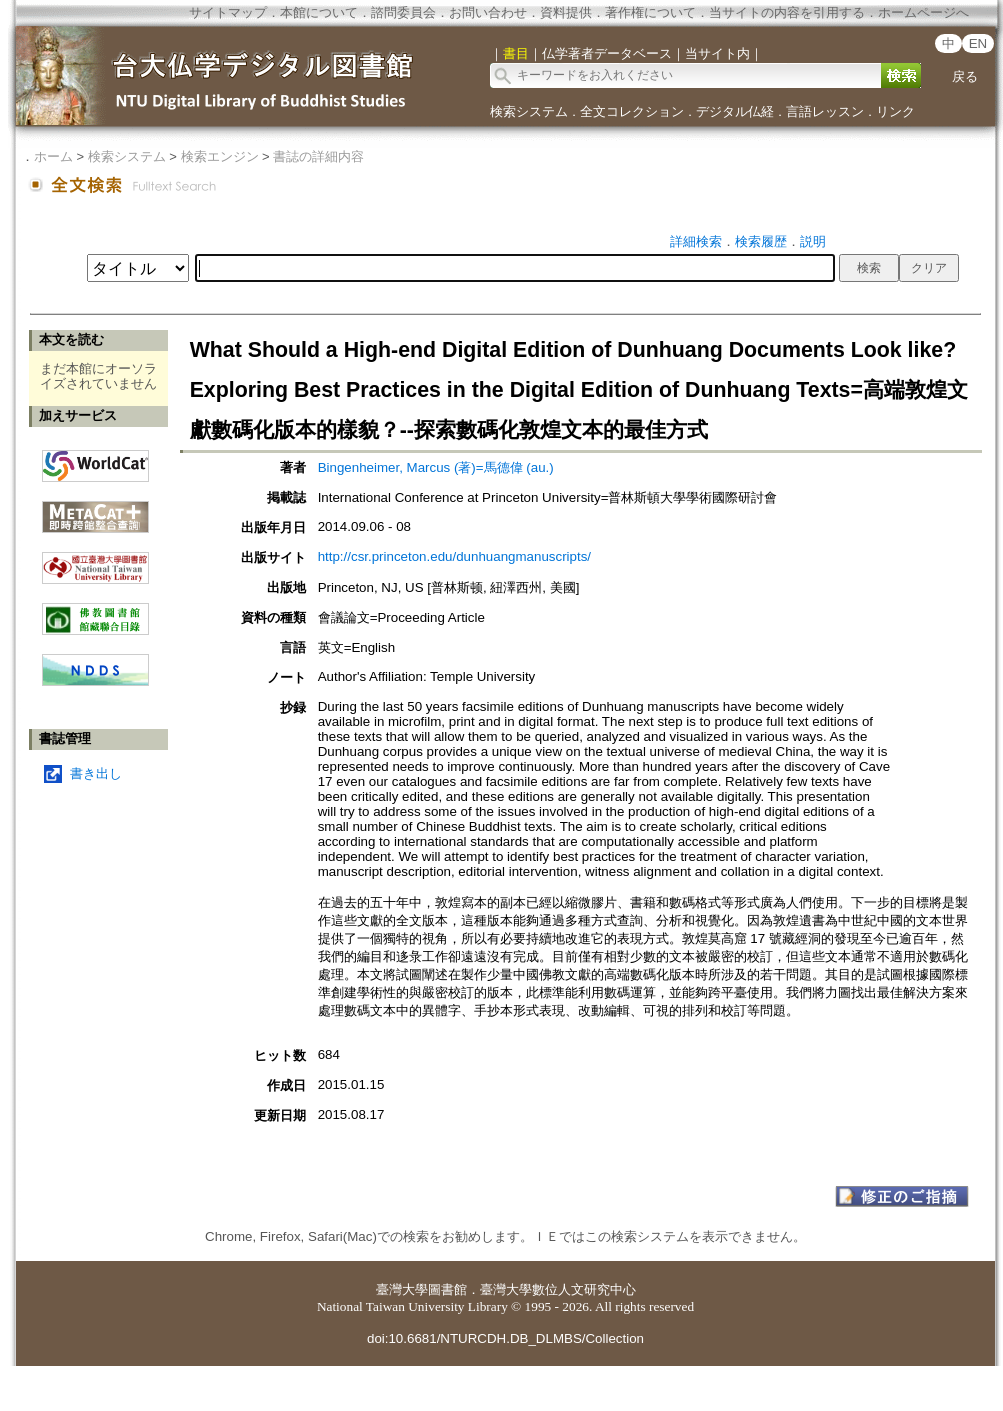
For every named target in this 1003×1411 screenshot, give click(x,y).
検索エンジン (220, 156)
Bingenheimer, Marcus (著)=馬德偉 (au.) (436, 467)
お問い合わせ (488, 12)
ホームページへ (923, 12)
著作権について (650, 12)
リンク (895, 111)
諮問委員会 (403, 12)
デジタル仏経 (735, 111)
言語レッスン (825, 111)
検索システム (529, 111)
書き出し (96, 773)
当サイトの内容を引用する (787, 12)
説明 (813, 241)
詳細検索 (696, 241)
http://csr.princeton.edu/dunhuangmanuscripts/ (454, 556)
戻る (965, 76)
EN (978, 43)
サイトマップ (228, 12)
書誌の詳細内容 (318, 156)
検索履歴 (761, 241)
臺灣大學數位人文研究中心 (558, 1289)
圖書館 (447, 1289)
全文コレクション (632, 111)
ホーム (53, 156)
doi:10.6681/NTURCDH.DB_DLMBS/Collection (505, 1338)
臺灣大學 (402, 1289)
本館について (319, 12)
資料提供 (566, 12)
